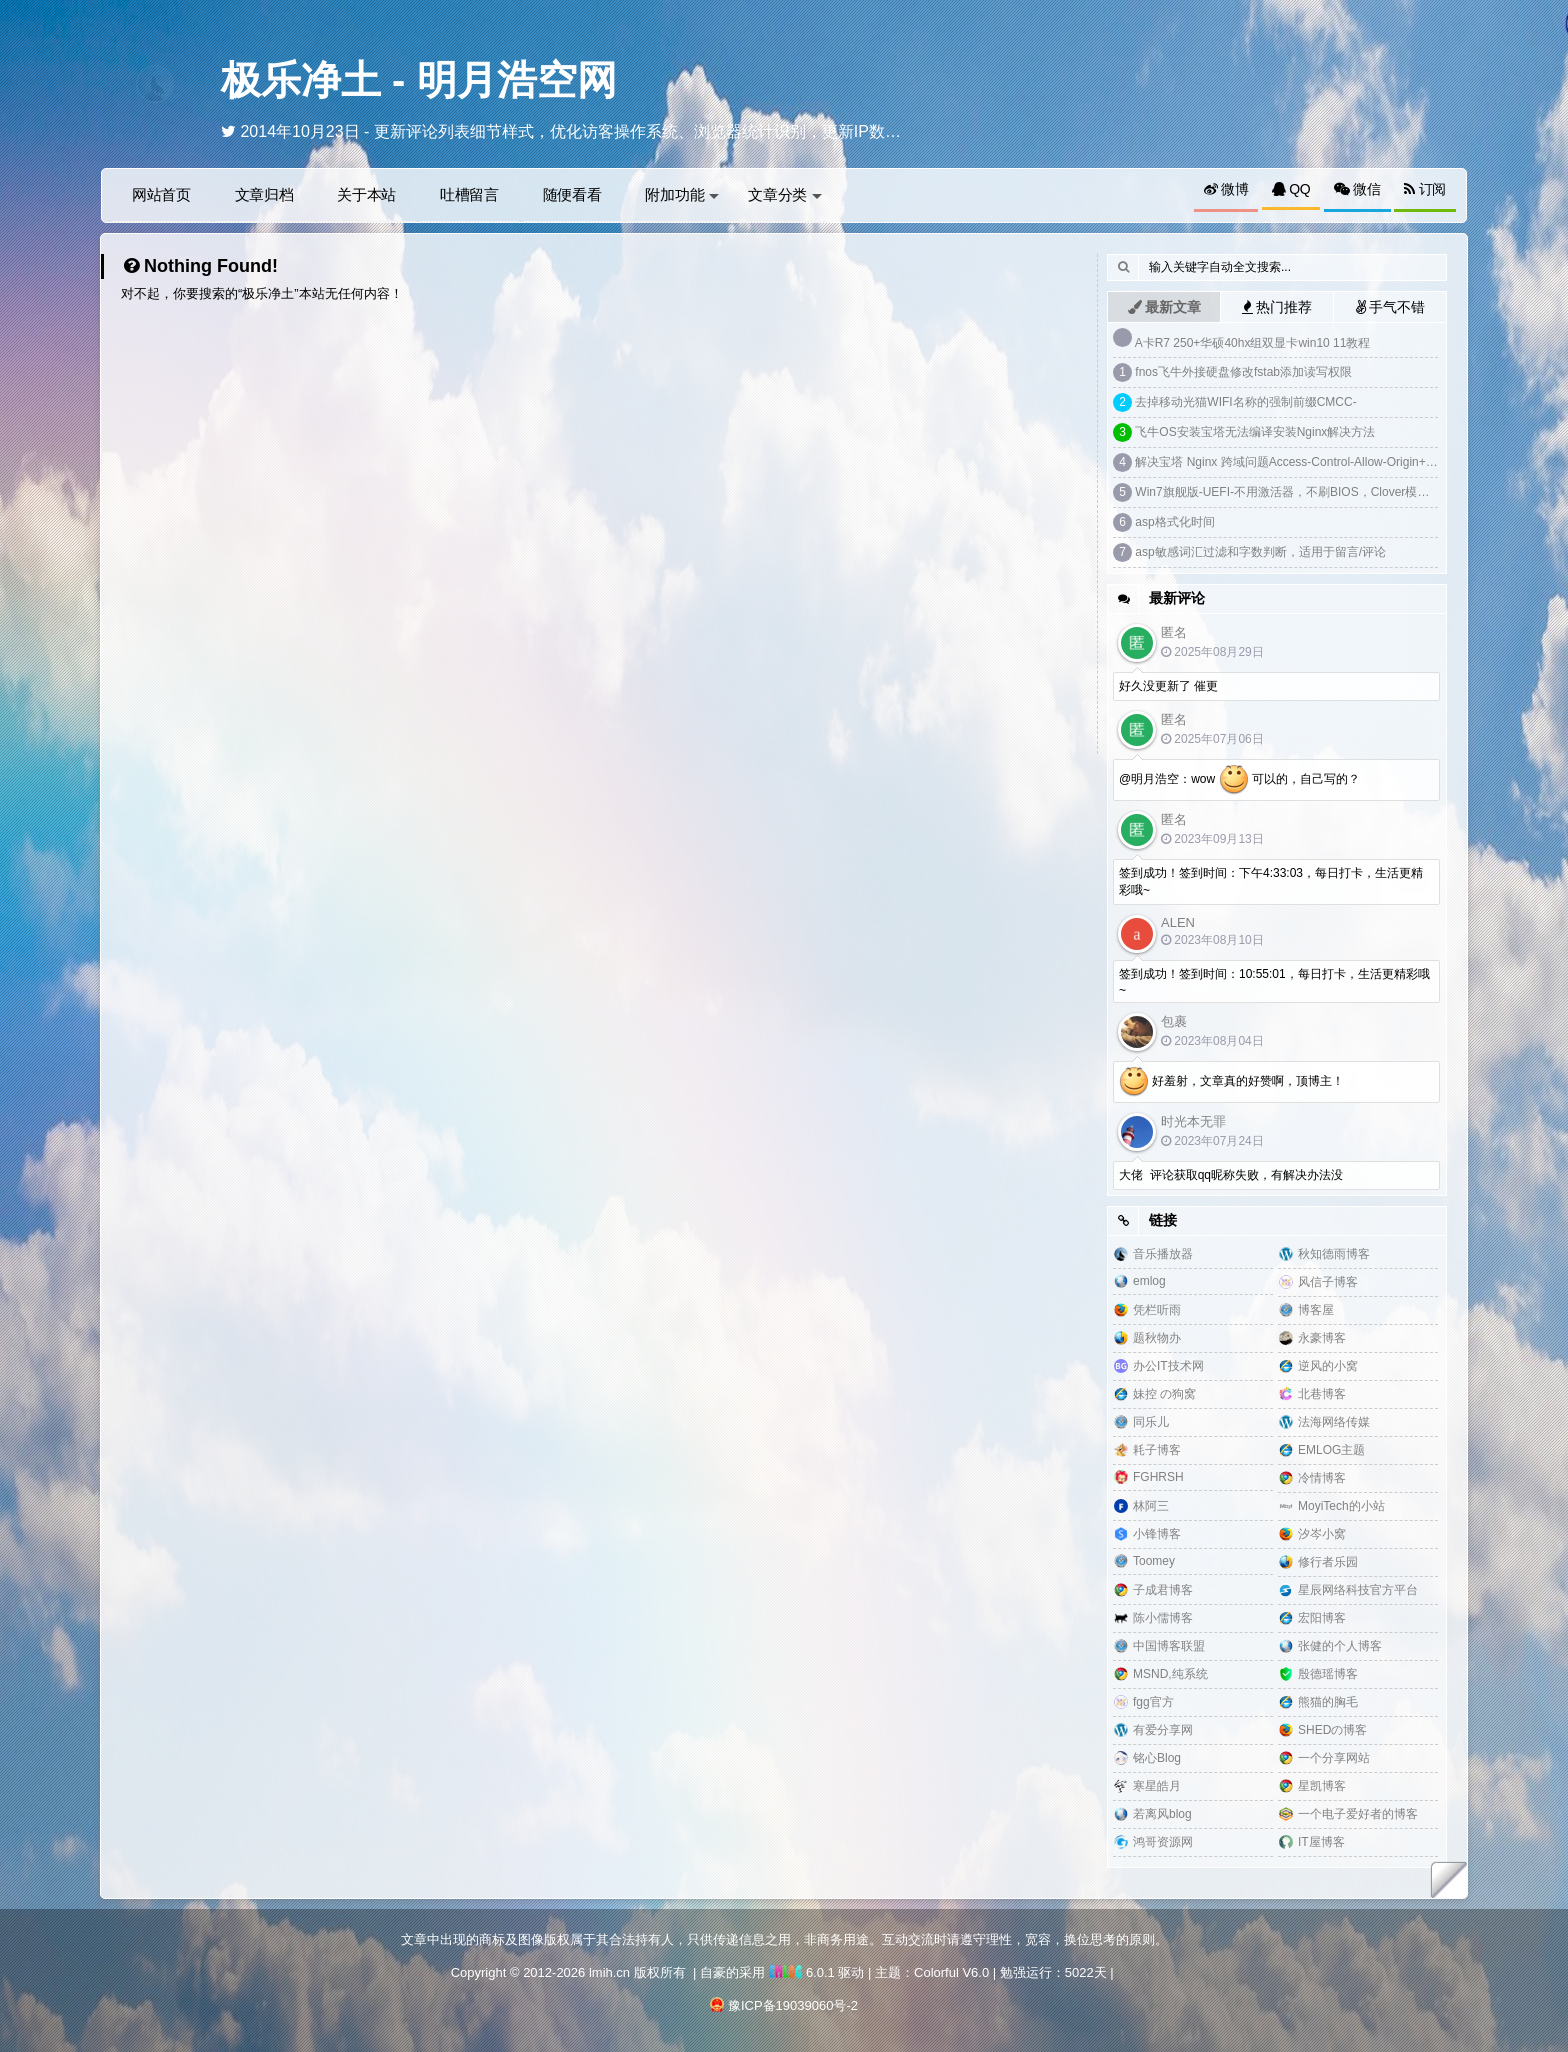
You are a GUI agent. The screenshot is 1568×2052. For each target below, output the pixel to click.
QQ (1291, 189)
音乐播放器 (1163, 1254)
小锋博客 (1157, 1534)
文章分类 (785, 194)
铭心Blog (1157, 1758)
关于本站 (366, 194)
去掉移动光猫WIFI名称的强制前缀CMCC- (1245, 402)
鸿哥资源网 (1163, 1842)
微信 (1357, 189)
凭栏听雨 (1157, 1310)
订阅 (1425, 189)
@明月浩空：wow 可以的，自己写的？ (1239, 780)
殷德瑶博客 (1328, 1674)
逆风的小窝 (1328, 1366)
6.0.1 (802, 1972)
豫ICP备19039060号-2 (793, 2005)
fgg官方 (1153, 1702)
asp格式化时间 (1174, 522)
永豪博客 (1322, 1338)
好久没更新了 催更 (1168, 686)
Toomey (1154, 1561)
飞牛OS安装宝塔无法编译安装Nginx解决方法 (1255, 432)
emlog (1149, 1281)
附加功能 (682, 194)
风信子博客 (1328, 1282)
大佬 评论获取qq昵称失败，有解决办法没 (1231, 1175)
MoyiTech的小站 (1341, 1506)
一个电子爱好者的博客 (1358, 1814)
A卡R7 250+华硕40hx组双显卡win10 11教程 (1253, 343)
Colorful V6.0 (951, 1972)
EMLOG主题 (1331, 1450)
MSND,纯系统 (1170, 1674)
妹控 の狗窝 (1164, 1394)
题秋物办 (1157, 1338)
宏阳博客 (1322, 1618)
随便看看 (572, 194)
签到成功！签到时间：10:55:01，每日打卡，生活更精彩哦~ (1274, 982)
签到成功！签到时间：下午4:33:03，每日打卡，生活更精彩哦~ (1271, 881)
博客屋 (1316, 1310)
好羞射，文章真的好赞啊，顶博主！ (1231, 1082)
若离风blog (1162, 1814)
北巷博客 (1322, 1394)
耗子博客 (1157, 1450)
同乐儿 (1151, 1422)
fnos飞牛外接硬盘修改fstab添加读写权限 (1243, 372)
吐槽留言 (469, 194)
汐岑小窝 (1322, 1534)
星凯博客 (1322, 1786)
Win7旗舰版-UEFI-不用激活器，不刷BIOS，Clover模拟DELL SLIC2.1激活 (1332, 492)
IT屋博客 (1321, 1842)
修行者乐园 (1328, 1562)
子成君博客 (1163, 1590)
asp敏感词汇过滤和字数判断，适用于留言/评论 (1260, 552)
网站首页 (161, 194)
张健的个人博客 (1340, 1646)
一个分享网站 (1334, 1758)
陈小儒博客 (1163, 1618)
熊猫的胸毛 (1328, 1702)
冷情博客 (1322, 1478)
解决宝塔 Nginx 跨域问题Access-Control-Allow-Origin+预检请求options (1323, 462)
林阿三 (1151, 1506)
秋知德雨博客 (1334, 1254)
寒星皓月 (1157, 1786)
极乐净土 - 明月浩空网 (419, 80)
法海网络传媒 (1334, 1422)
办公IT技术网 (1168, 1366)
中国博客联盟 (1169, 1646)
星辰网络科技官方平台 (1358, 1590)
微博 (1226, 189)
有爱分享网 (1163, 1730)
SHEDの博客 (1332, 1730)
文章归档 (264, 194)
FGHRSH (1158, 1477)
